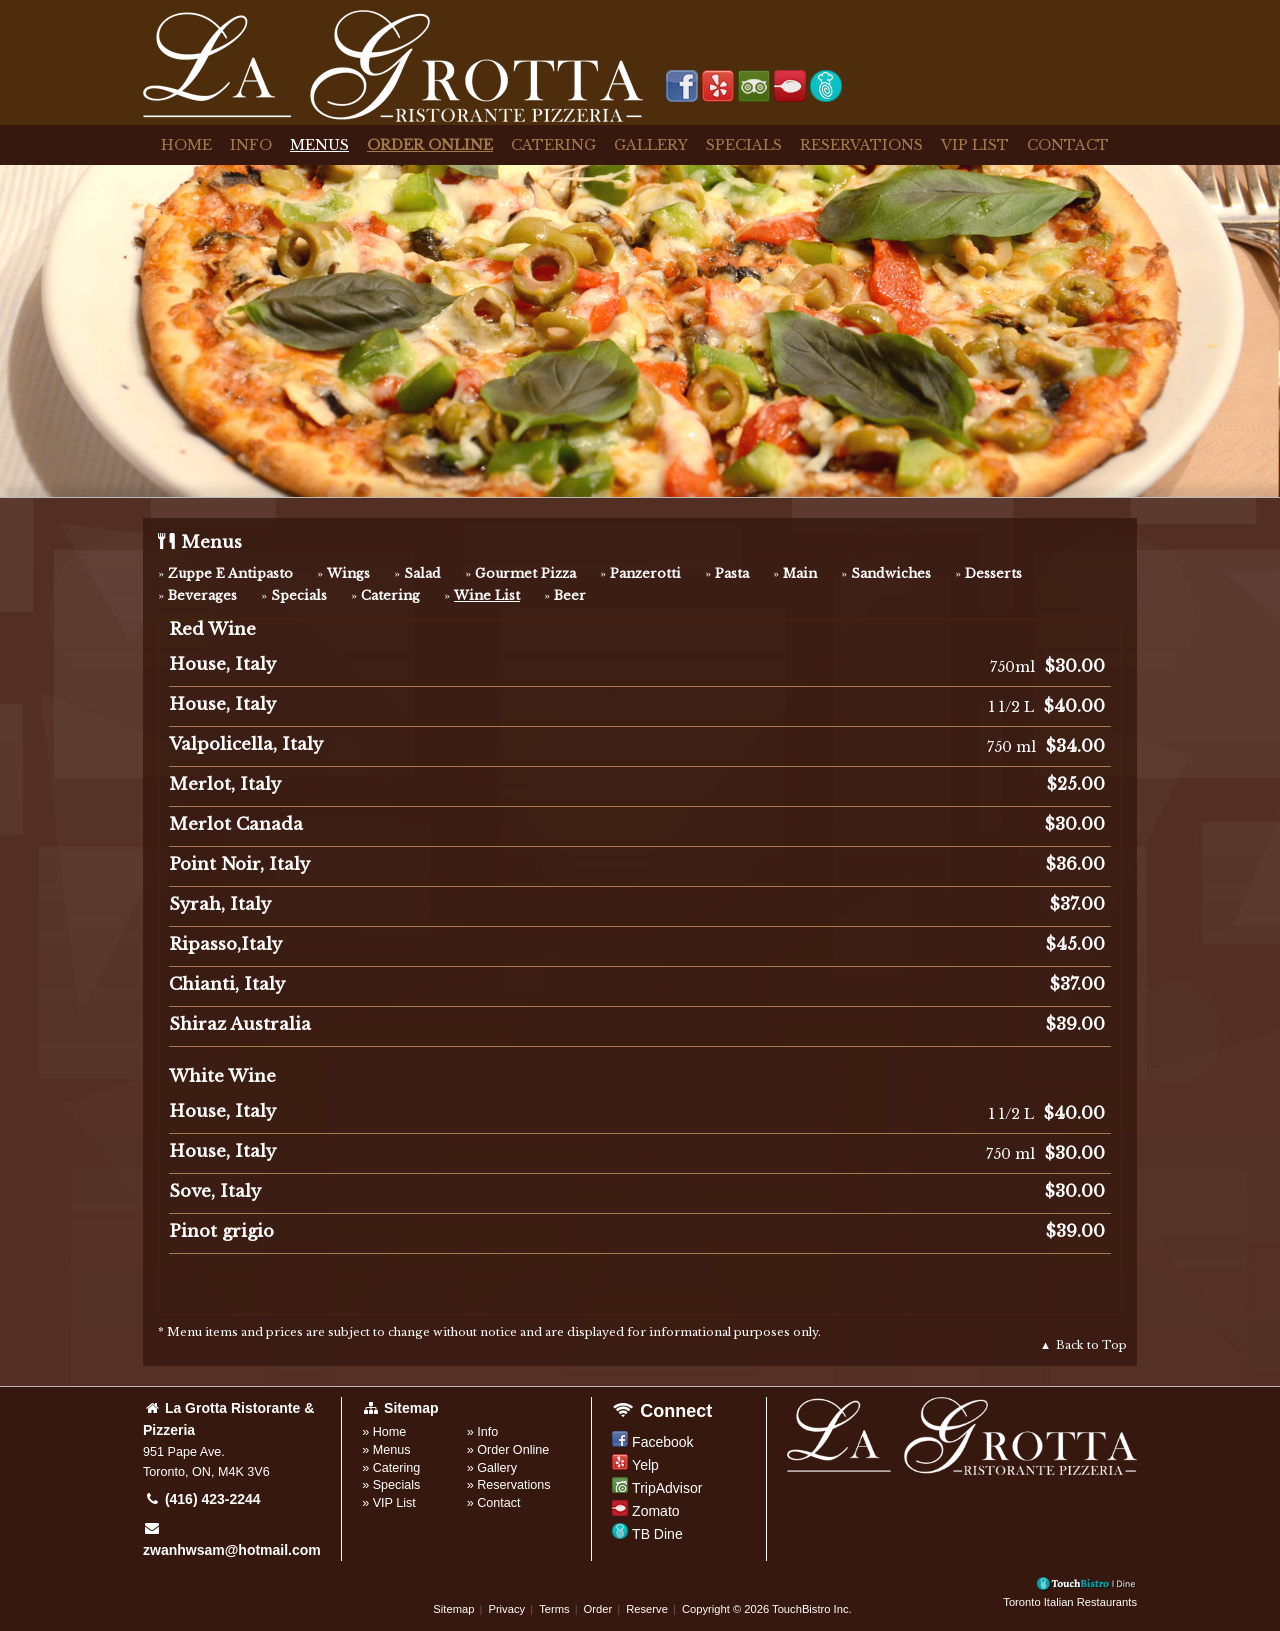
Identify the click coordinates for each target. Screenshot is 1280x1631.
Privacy (506, 1609)
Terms (554, 1609)
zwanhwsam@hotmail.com (232, 1539)
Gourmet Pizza (525, 573)
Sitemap (453, 1609)
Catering (553, 145)
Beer (570, 595)
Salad (422, 573)
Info (251, 145)
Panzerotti (645, 573)
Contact (1068, 145)
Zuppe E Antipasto (230, 573)
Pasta (732, 573)
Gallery (651, 145)
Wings (348, 573)
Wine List (487, 595)
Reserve (647, 1609)
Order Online (430, 145)
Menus (319, 145)
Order (598, 1609)
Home (186, 145)
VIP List (975, 145)
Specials (744, 145)
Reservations (861, 145)
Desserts (993, 573)
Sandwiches (891, 573)
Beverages (202, 595)
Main (800, 573)
